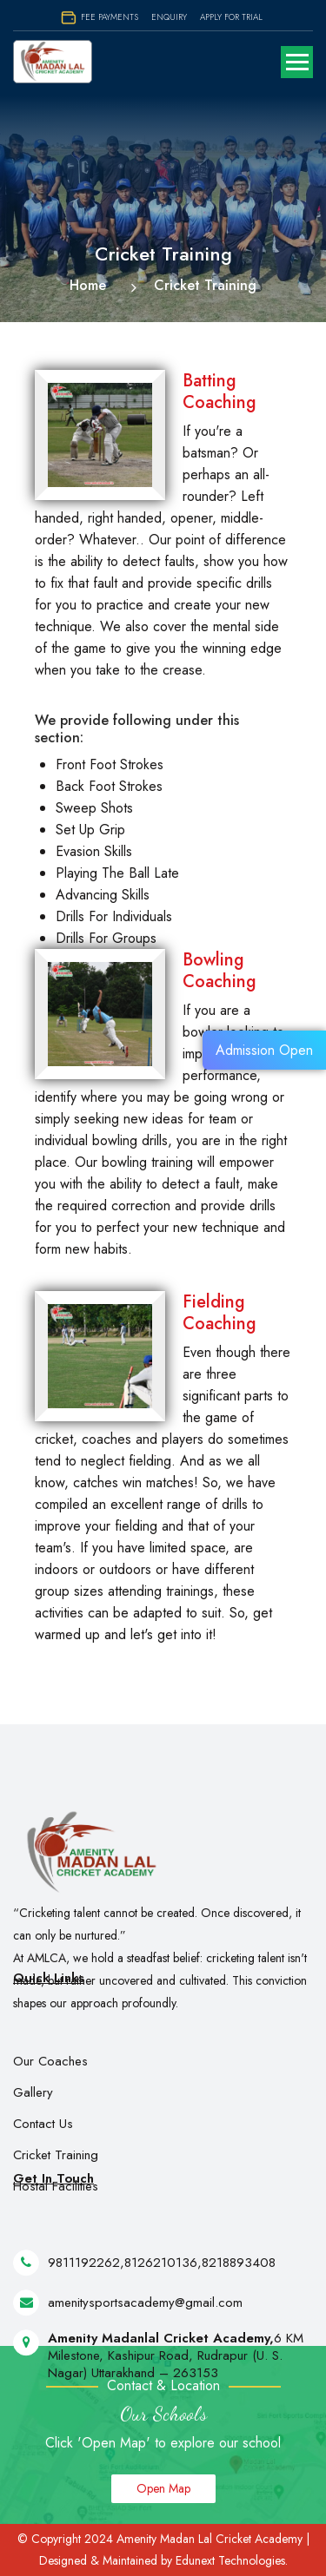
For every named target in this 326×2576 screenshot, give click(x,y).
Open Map (163, 2488)
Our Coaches (50, 2085)
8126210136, (163, 2285)
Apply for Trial (231, 16)
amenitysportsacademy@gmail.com (145, 2325)
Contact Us (43, 2148)
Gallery (33, 2116)
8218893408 (239, 2285)
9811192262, (86, 2285)
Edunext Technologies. (232, 2560)
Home (88, 285)
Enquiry (169, 16)
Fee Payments (99, 16)
